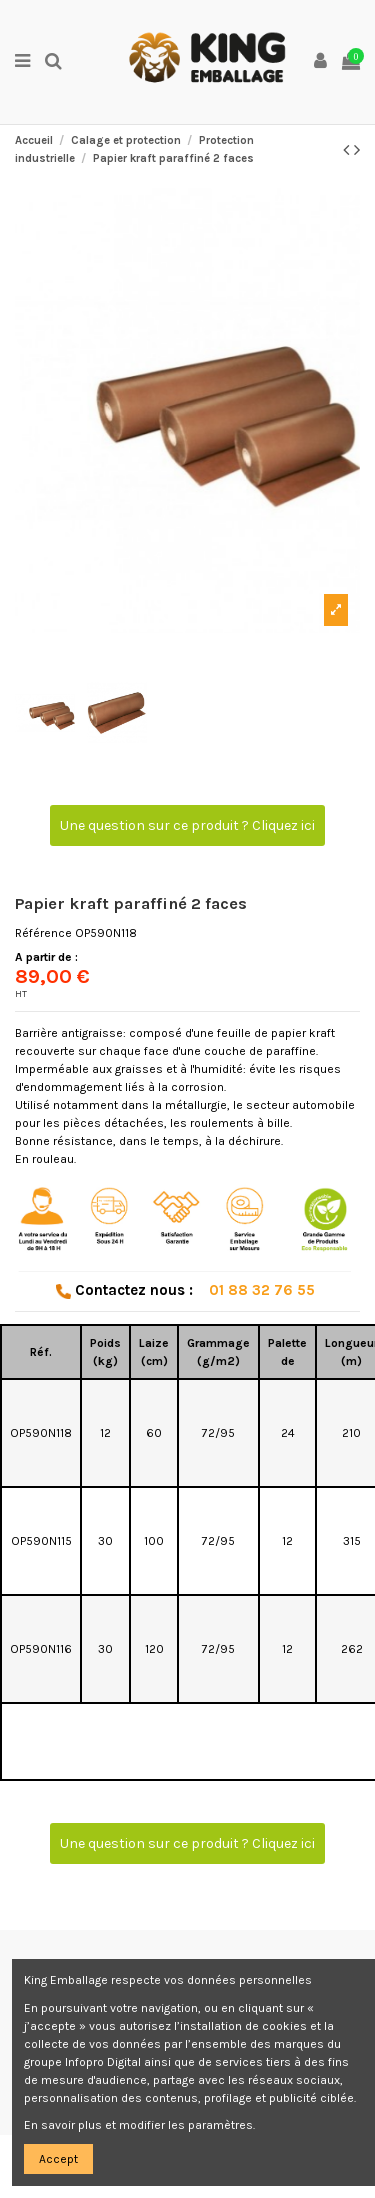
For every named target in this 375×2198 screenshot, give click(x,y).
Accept (58, 2159)
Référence (43, 933)
